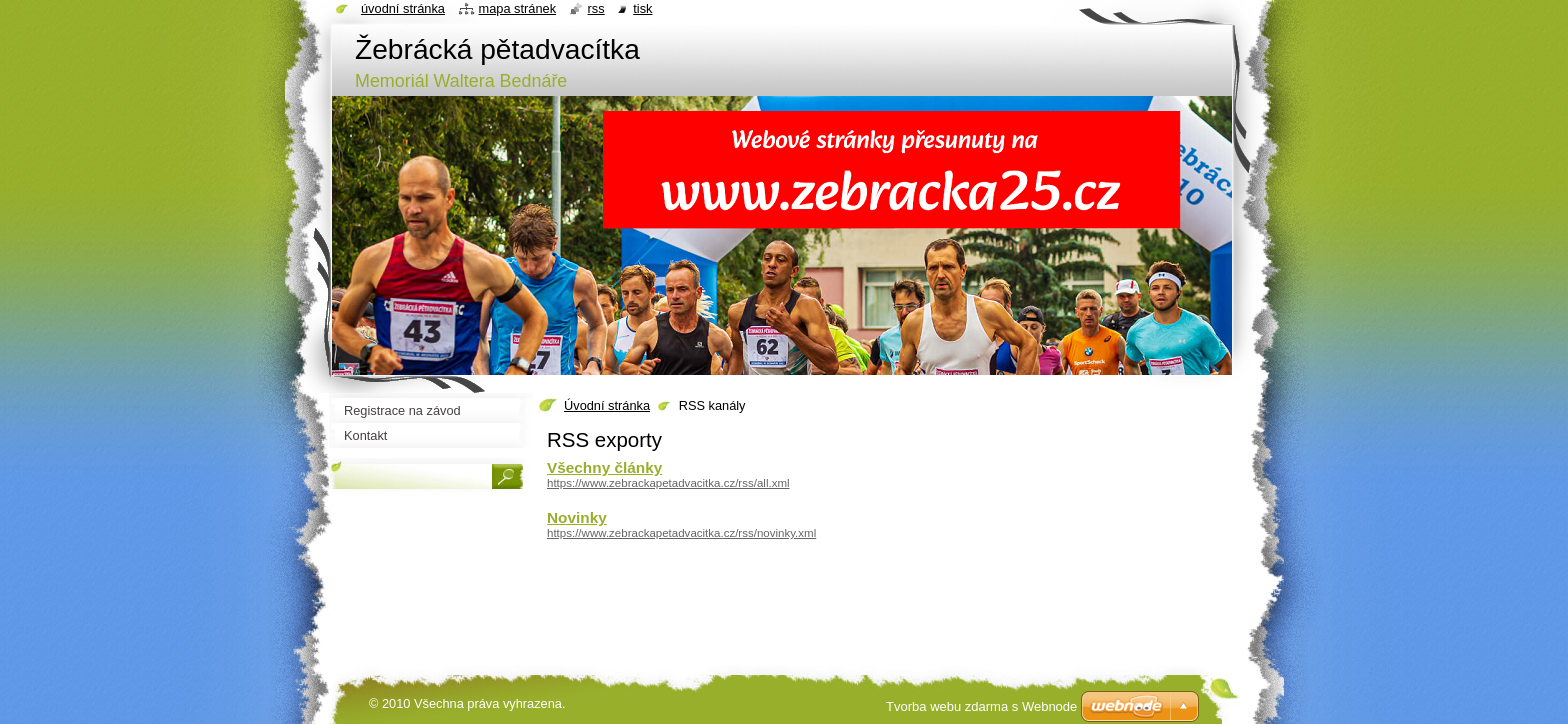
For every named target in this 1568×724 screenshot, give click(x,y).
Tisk (642, 8)
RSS (596, 8)
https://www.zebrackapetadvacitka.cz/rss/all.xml (668, 483)
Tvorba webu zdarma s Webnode (981, 706)
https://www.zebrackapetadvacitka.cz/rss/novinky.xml (681, 533)
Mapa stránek (518, 8)
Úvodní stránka (607, 405)
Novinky (577, 517)
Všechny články (604, 467)
